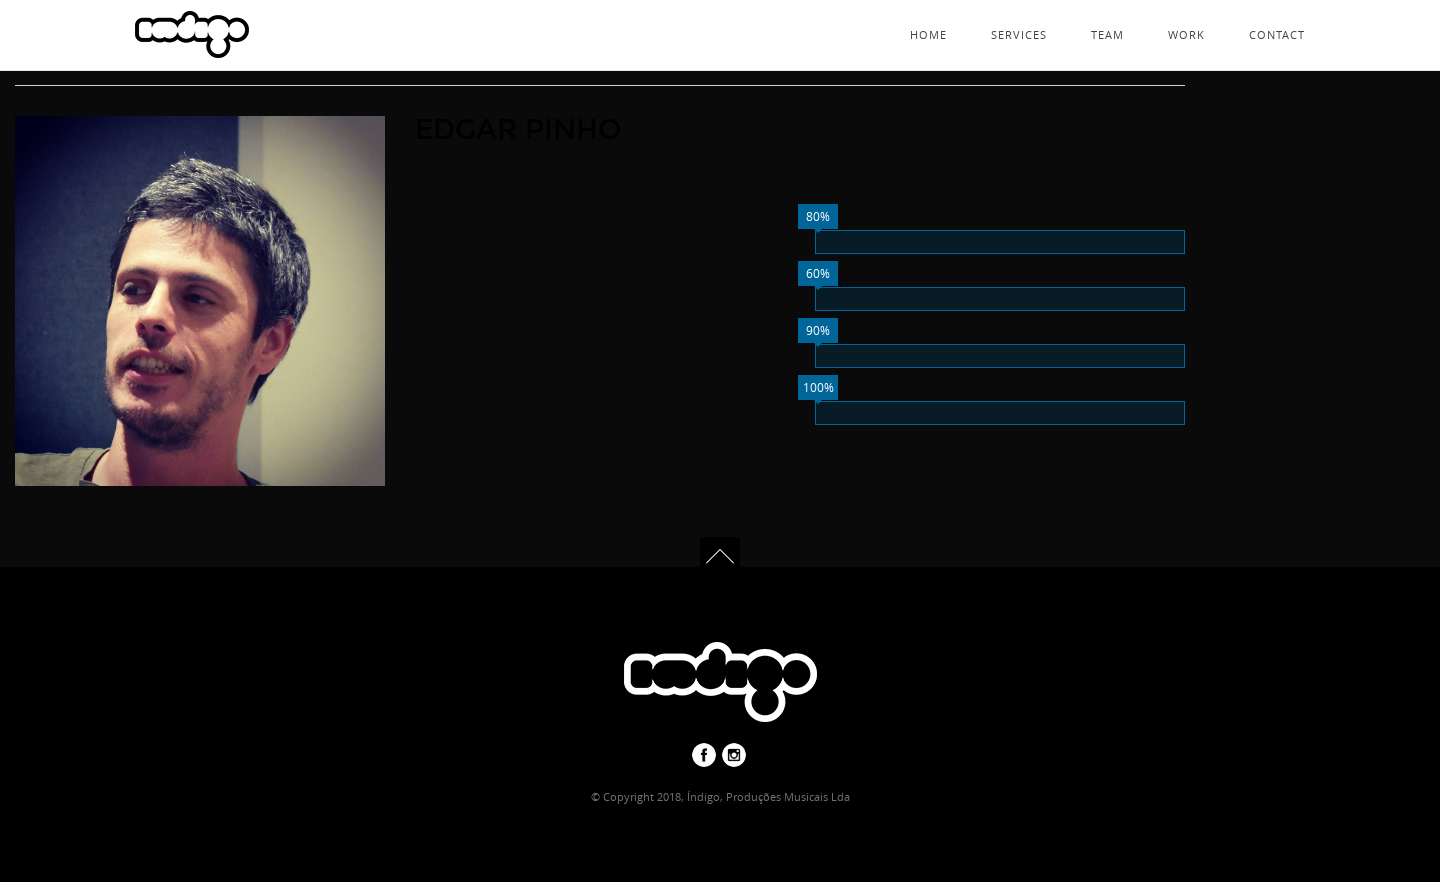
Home (928, 34)
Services (1019, 34)
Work (1186, 34)
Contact (1277, 34)
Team (1107, 34)
